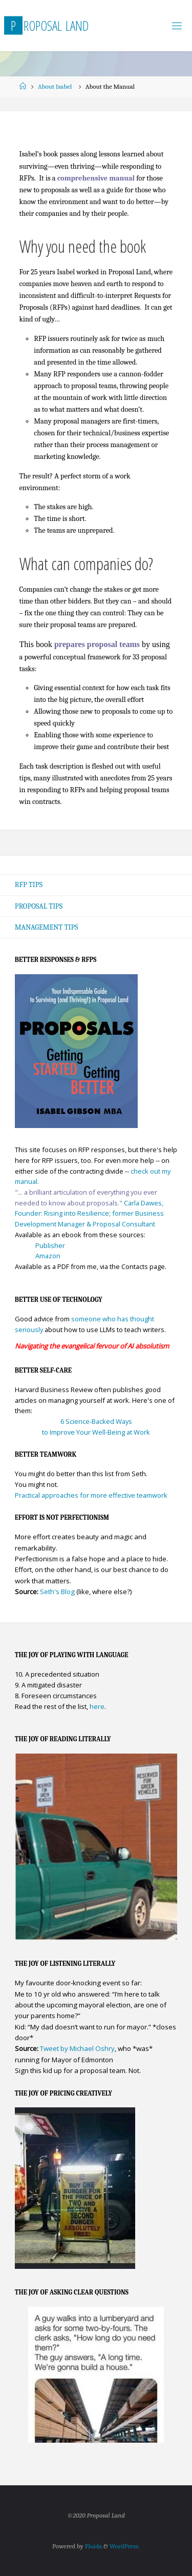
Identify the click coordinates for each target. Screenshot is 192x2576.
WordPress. (125, 2546)
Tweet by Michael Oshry (77, 2048)
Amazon (47, 1255)
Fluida (92, 2546)
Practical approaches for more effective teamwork (91, 1495)
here (97, 1706)
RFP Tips (28, 884)
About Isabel (55, 86)
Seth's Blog (57, 1591)
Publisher (50, 1245)
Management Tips (46, 927)
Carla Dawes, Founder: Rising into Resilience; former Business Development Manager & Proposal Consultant (89, 1213)
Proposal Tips (39, 906)
